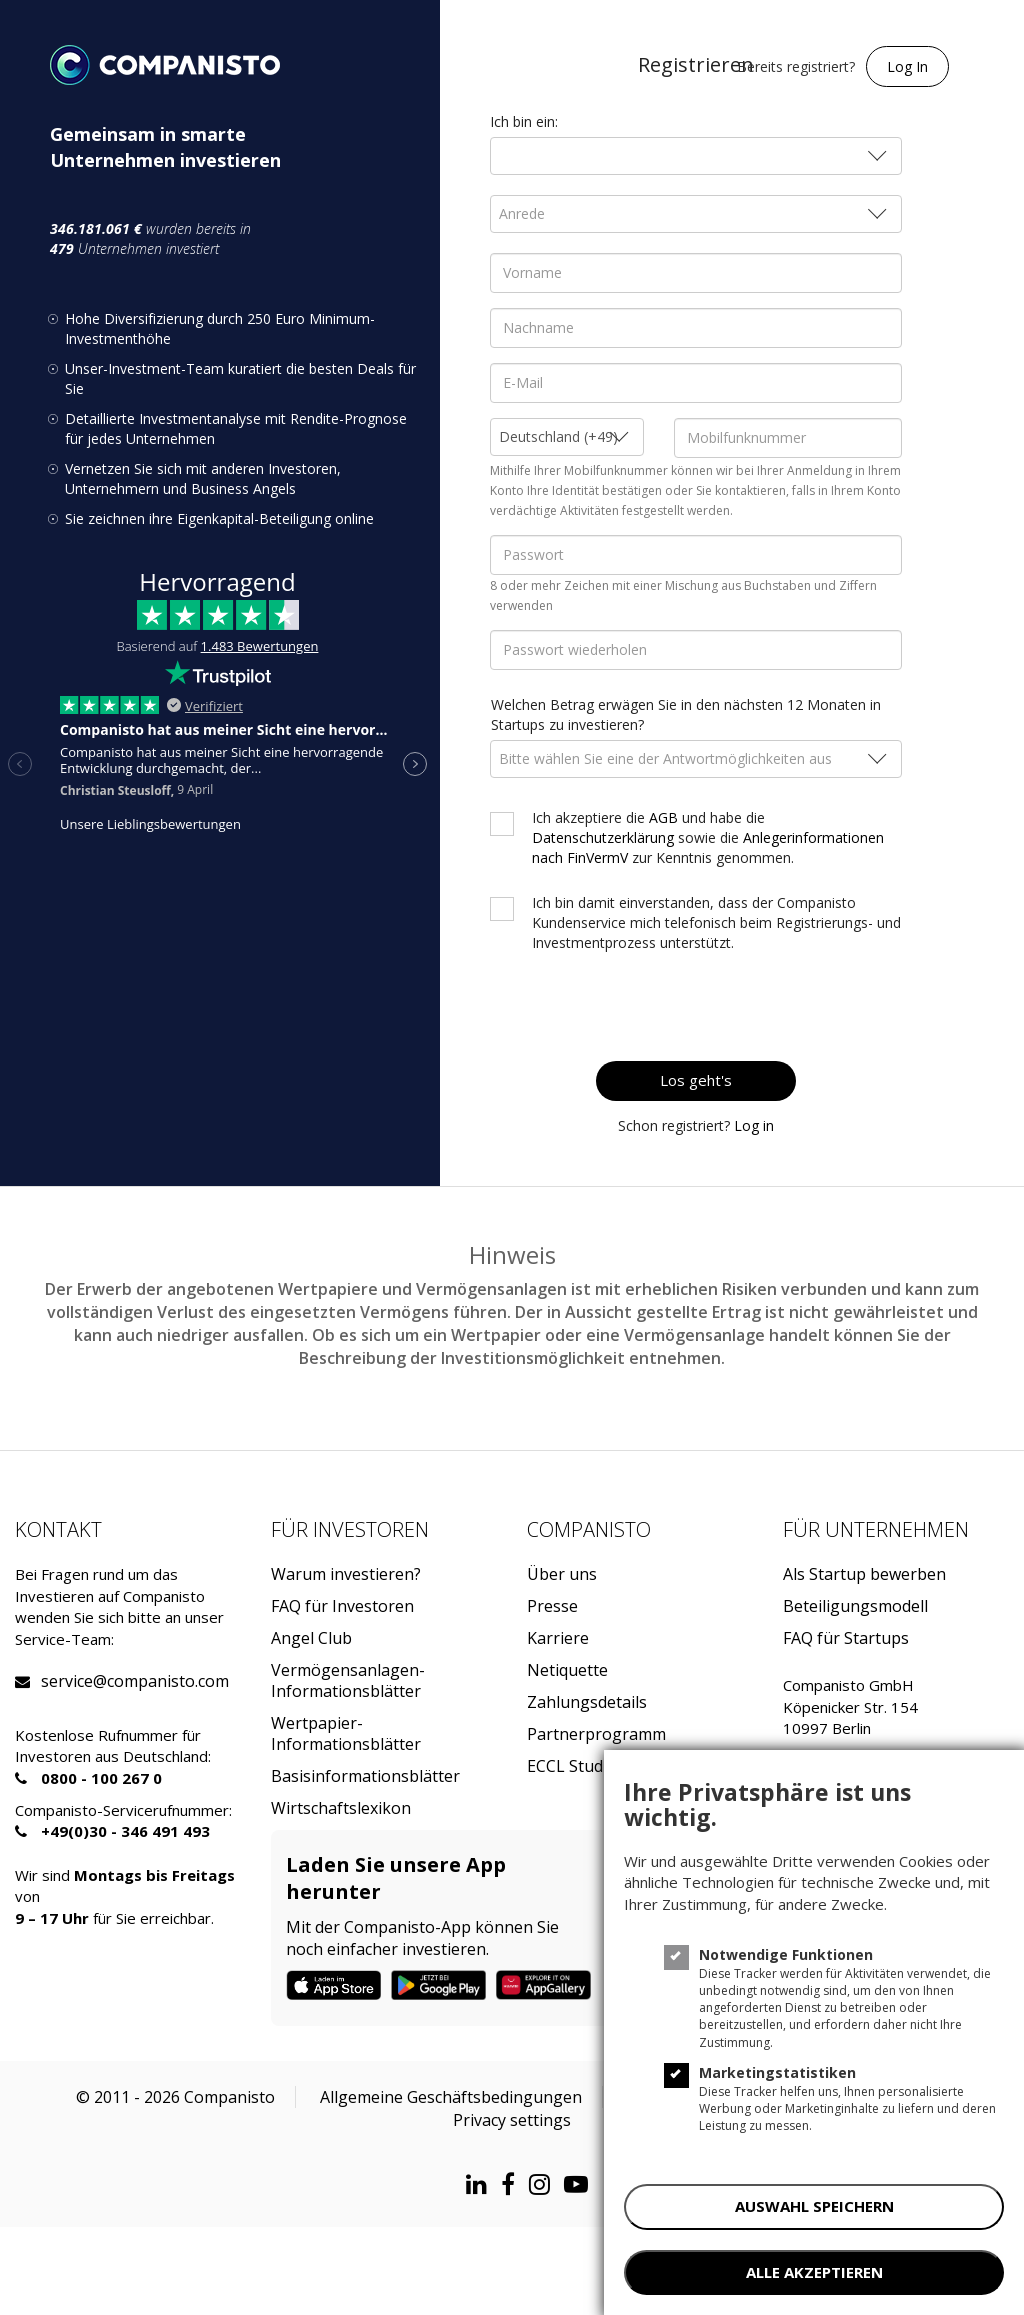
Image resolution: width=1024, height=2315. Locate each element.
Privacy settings (512, 2120)
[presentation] (731, 1007)
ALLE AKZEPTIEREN (814, 2272)
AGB (663, 817)
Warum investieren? (346, 1574)
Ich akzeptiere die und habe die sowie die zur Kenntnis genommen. (708, 837)
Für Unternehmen (876, 1529)
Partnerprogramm (596, 1734)
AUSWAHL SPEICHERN (814, 2206)
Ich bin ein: (524, 121)
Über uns (562, 1574)
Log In (907, 66)
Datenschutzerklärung (603, 837)
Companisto (589, 1529)
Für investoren (350, 1529)
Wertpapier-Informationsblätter (346, 1734)
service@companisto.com (66, 1681)
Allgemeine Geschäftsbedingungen (451, 2097)
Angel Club (311, 1638)
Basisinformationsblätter (365, 1776)
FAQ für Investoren (342, 1606)
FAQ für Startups (846, 1638)
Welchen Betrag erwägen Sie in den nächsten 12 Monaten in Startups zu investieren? (686, 714)
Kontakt (58, 1529)
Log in (754, 1125)
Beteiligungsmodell (855, 1606)
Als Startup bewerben (864, 1574)
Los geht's (696, 1080)
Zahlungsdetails (587, 1702)
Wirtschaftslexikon (341, 1808)
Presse (552, 1606)
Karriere (558, 1638)
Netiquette (567, 1670)
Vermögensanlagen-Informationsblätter (348, 1681)
